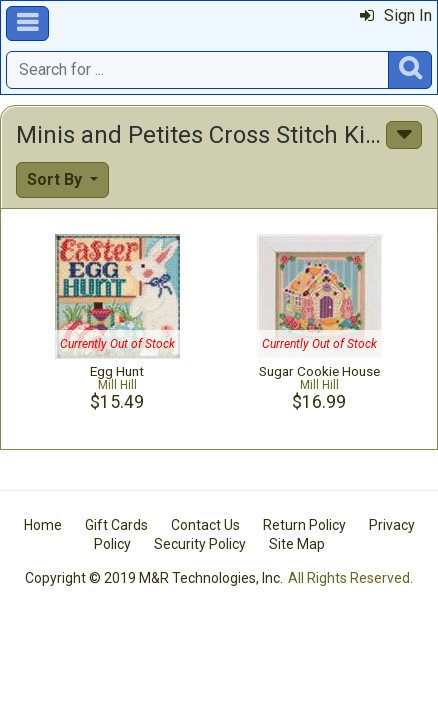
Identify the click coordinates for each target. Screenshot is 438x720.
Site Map (297, 544)
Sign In (396, 15)
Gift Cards (116, 525)
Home (43, 525)
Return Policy (304, 525)
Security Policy (200, 544)
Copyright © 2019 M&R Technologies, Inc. (154, 578)
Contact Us (205, 525)
